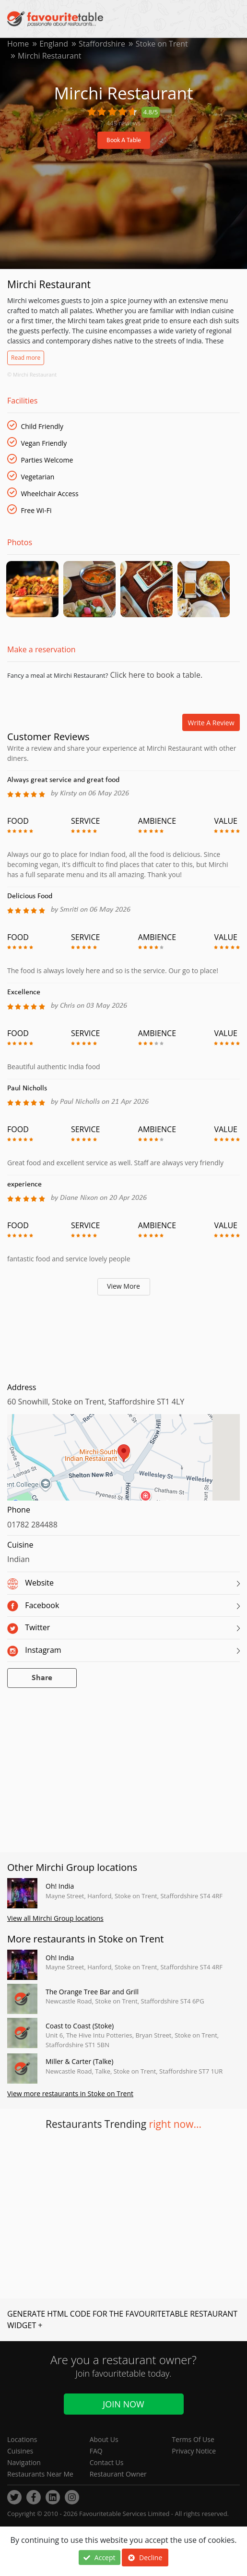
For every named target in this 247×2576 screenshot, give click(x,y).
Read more (25, 358)
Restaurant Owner (118, 2473)
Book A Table (123, 140)
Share (42, 1678)
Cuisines (20, 2450)
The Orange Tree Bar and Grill (92, 1992)
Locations (22, 2439)
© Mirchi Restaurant (32, 374)
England (53, 44)
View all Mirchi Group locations (55, 1918)
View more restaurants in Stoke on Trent (70, 2094)
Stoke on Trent (162, 44)
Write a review (211, 723)
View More (123, 1286)
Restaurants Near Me (40, 2473)
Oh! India (60, 1886)
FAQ (96, 2450)
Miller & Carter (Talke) (79, 2061)
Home (18, 44)
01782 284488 (32, 1525)
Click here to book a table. (155, 675)
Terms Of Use (193, 2439)
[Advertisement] (123, 1337)
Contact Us (107, 2462)
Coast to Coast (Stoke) (80, 2026)
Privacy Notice (194, 2450)
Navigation (24, 2462)
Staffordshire (102, 44)
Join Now (123, 2404)
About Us (104, 2439)
